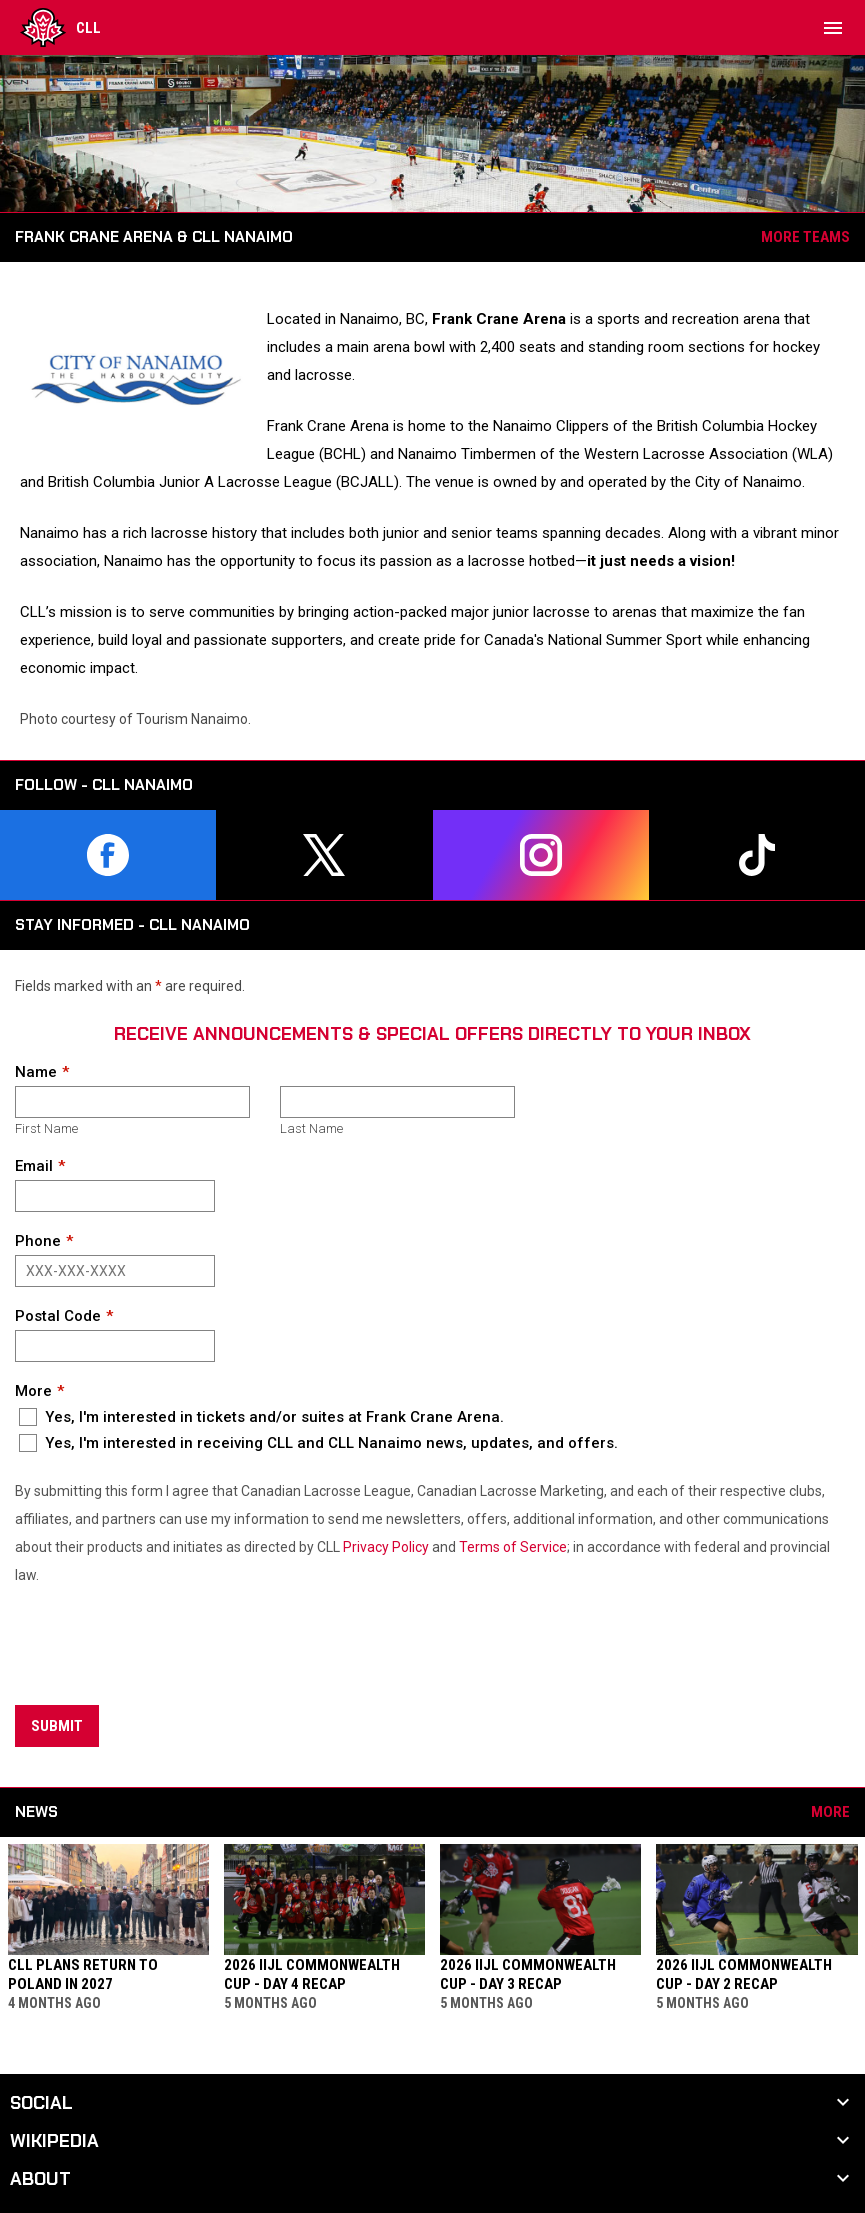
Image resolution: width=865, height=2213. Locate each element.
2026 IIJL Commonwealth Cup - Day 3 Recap (528, 1974)
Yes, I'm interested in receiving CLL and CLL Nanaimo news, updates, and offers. (318, 1443)
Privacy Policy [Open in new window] (386, 1547)
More (33, 1391)
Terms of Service (513, 1547)
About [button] (40, 2179)
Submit (57, 1726)
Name (36, 1072)
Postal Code (58, 1316)
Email (34, 1166)
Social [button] (41, 2103)
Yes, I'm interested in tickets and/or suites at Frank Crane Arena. (261, 1417)
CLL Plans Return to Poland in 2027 (83, 1974)
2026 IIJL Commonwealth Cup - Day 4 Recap (312, 1974)
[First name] (132, 1102)
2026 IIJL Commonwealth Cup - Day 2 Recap (744, 1974)
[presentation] (167, 1648)
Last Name (311, 1128)
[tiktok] (757, 855)
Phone (38, 1241)
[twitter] (324, 855)
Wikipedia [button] (54, 2141)
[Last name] (397, 1102)
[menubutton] (833, 28)
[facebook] (108, 855)
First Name (46, 1128)
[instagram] (541, 855)
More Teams (805, 237)
